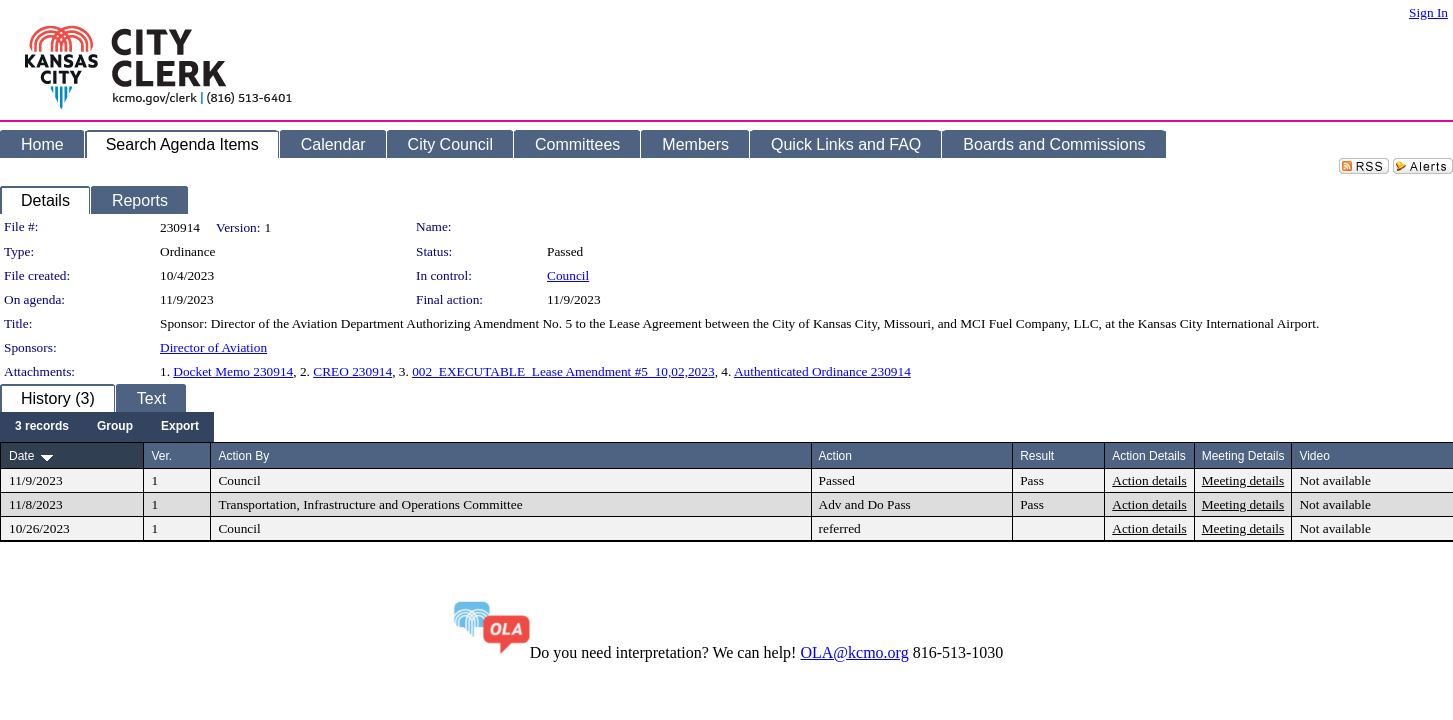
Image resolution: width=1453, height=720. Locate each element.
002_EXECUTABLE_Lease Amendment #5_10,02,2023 (563, 371)
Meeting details (1243, 480)
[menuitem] (42, 427)
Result (1037, 456)
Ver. (161, 456)
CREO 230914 (352, 371)
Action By (243, 456)
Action (835, 456)
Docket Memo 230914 (233, 371)
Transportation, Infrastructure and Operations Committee (370, 504)
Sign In (1428, 12)
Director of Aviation (213, 347)
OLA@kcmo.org (854, 652)
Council (568, 275)
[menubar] (107, 427)
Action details (1149, 480)
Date (21, 456)
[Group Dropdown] (115, 427)
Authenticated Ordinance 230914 (822, 371)
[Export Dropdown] (180, 427)
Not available (1334, 480)
